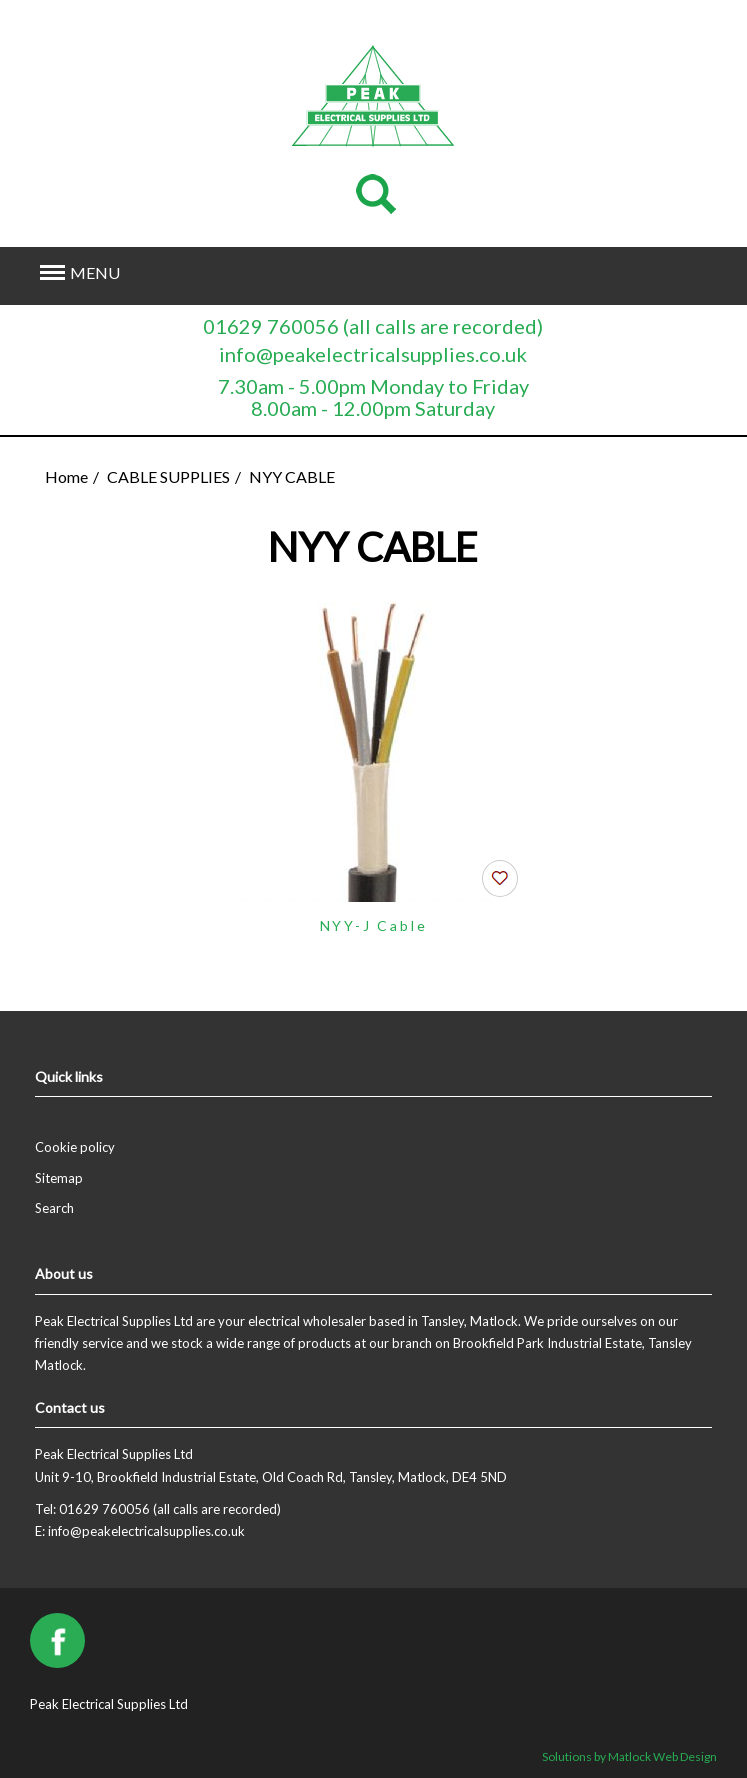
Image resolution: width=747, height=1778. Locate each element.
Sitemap (59, 1178)
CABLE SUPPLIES (168, 476)
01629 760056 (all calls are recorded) (373, 326)
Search (54, 1208)
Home (66, 476)
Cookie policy (75, 1147)
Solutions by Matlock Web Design (629, 1756)
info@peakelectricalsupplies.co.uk (373, 354)
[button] (305, 273)
